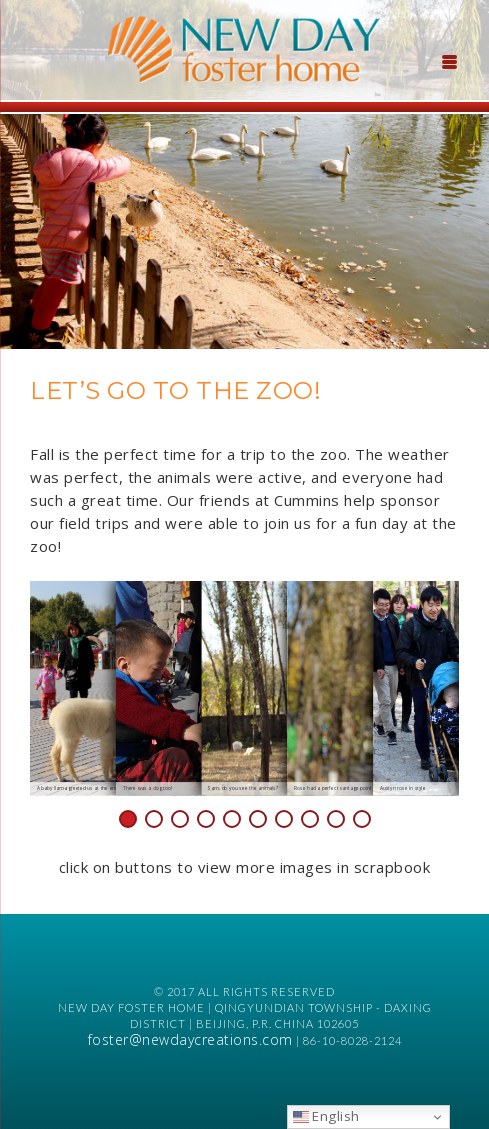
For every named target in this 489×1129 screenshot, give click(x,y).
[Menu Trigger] (450, 60)
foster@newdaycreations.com (190, 1039)
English (326, 1116)
